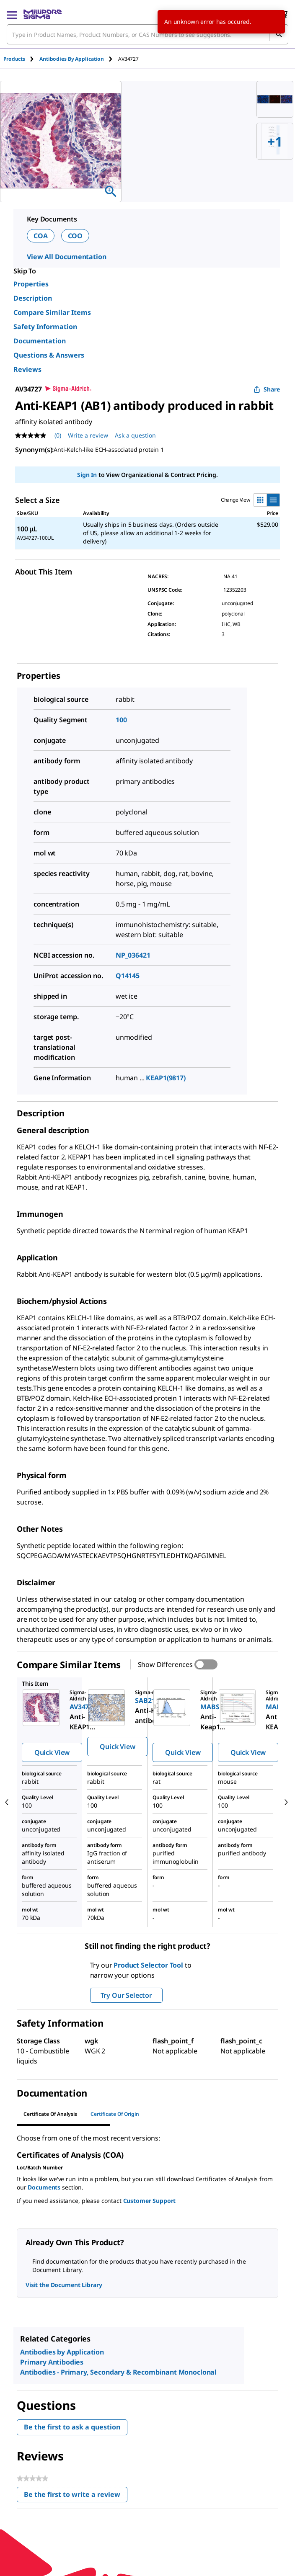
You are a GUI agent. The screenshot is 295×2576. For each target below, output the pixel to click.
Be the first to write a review (75, 2496)
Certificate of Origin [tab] (115, 2113)
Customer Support (149, 2201)
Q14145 (128, 975)
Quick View (52, 1752)
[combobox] (147, 34)
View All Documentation (66, 256)
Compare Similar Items (52, 312)
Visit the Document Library (64, 2285)
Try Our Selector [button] (126, 1995)
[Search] (278, 34)
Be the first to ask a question (72, 2427)
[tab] (21, 59)
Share (267, 389)
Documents (44, 2187)
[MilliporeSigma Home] (42, 14)
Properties (31, 284)
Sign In (87, 475)
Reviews (27, 369)
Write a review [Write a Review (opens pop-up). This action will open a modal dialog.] (88, 435)
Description (32, 298)
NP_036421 (133, 955)
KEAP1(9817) (165, 1077)
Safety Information (45, 326)
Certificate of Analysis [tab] (50, 2113)
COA (41, 235)
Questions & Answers (48, 355)
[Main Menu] (12, 14)
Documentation (39, 340)
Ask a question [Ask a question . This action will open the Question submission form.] (135, 435)
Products (14, 58)
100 (121, 719)
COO (75, 235)
